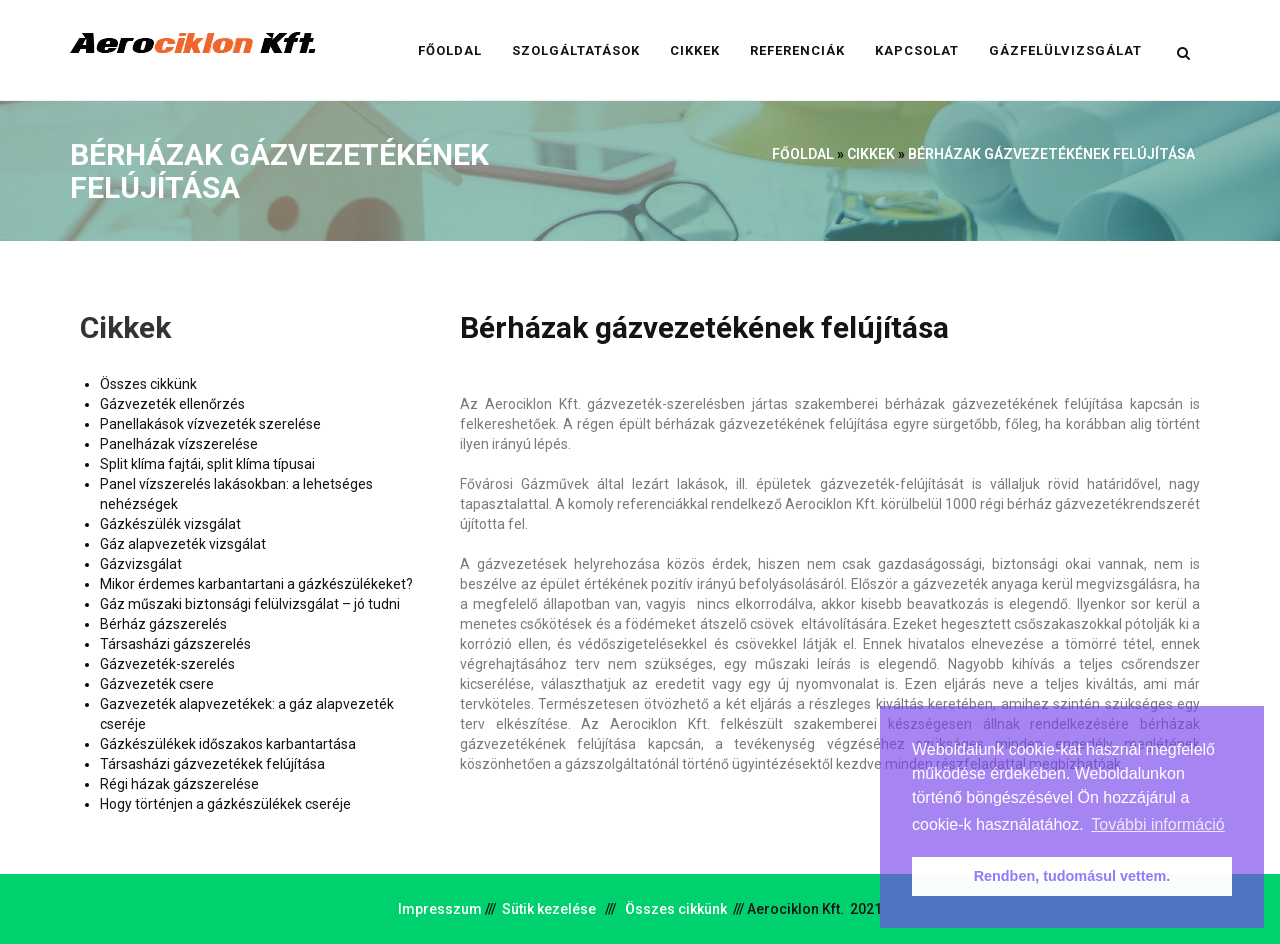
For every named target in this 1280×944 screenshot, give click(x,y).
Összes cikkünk (148, 384)
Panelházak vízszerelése (179, 444)
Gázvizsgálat (141, 564)
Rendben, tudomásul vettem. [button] (1072, 876)
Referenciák (797, 50)
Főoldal (450, 50)
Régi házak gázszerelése (179, 784)
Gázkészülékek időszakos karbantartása (228, 744)
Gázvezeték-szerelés (167, 664)
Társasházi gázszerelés (175, 644)
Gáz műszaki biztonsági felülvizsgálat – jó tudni (250, 604)
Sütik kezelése (549, 909)
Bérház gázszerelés (163, 624)
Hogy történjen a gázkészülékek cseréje (225, 804)
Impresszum (440, 909)
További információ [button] (1157, 824)
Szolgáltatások (576, 50)
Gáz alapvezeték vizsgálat (183, 544)
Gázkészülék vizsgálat (170, 524)
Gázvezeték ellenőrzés (172, 404)
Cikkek (695, 50)
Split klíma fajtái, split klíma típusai (207, 464)
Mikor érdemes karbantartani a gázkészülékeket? (256, 584)
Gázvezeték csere (157, 684)
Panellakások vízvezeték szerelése (210, 424)
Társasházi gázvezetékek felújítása (212, 764)
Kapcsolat (917, 50)
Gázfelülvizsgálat (1065, 50)
